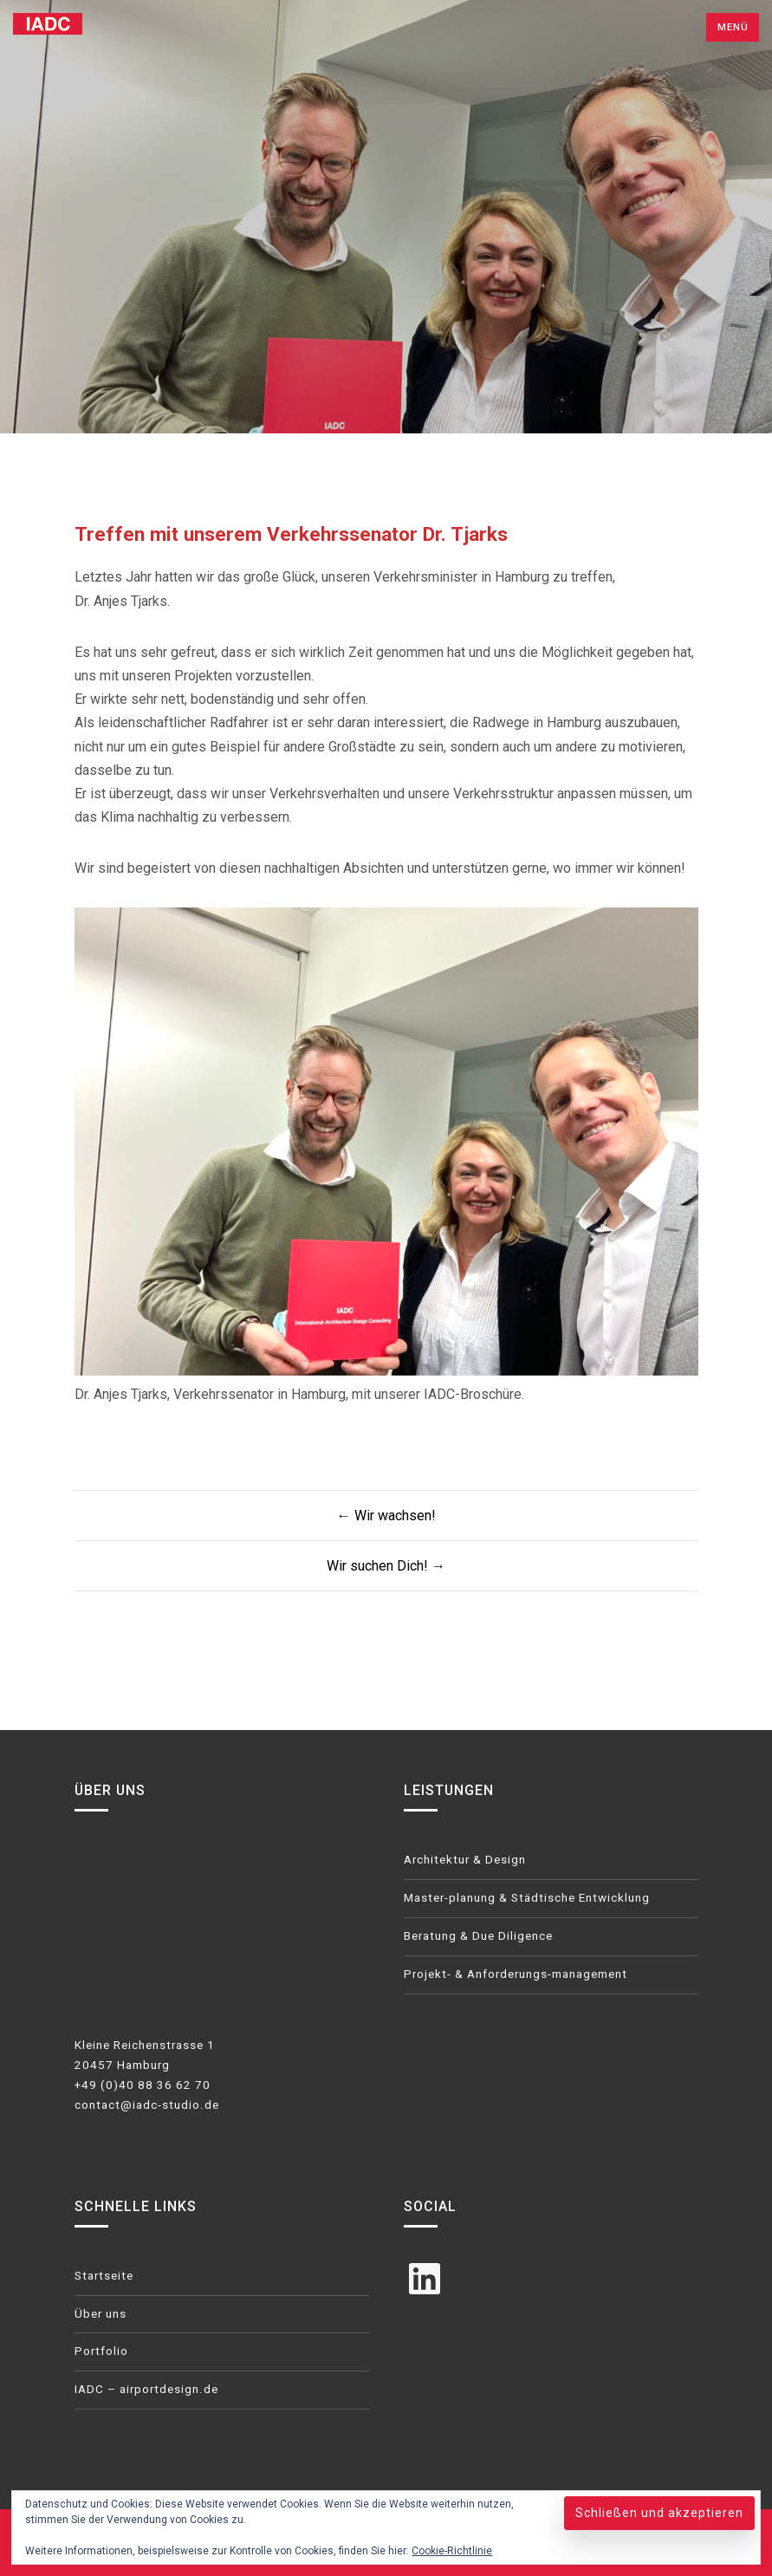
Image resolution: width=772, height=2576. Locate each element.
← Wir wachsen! (386, 1515)
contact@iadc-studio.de (147, 2104)
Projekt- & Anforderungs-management (515, 1974)
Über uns (101, 2313)
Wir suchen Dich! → (386, 1566)
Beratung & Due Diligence (478, 1935)
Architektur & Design (465, 1859)
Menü (733, 27)
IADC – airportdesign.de (146, 2389)
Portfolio (101, 2351)
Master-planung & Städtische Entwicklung (527, 1897)
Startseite (104, 2275)
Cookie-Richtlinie (452, 2551)
